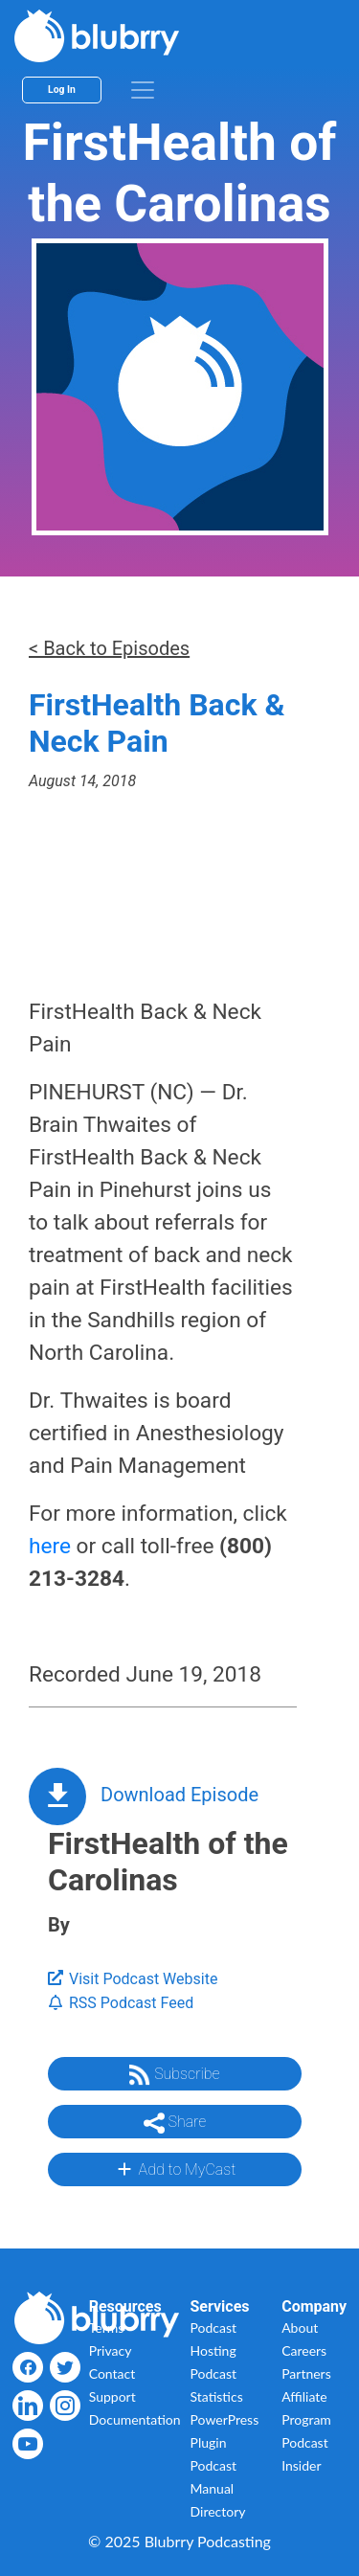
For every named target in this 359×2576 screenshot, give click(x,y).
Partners (306, 2373)
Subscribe (174, 2075)
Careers (303, 2350)
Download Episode (179, 1794)
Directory (218, 2511)
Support (112, 2396)
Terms (106, 2327)
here (50, 1546)
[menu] (142, 90)
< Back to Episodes (109, 648)
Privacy (110, 2350)
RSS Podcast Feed (120, 2003)
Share (175, 2123)
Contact (112, 2373)
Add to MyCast (175, 2169)
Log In (62, 89)
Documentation (135, 2419)
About (299, 2327)
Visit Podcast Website (132, 1979)
